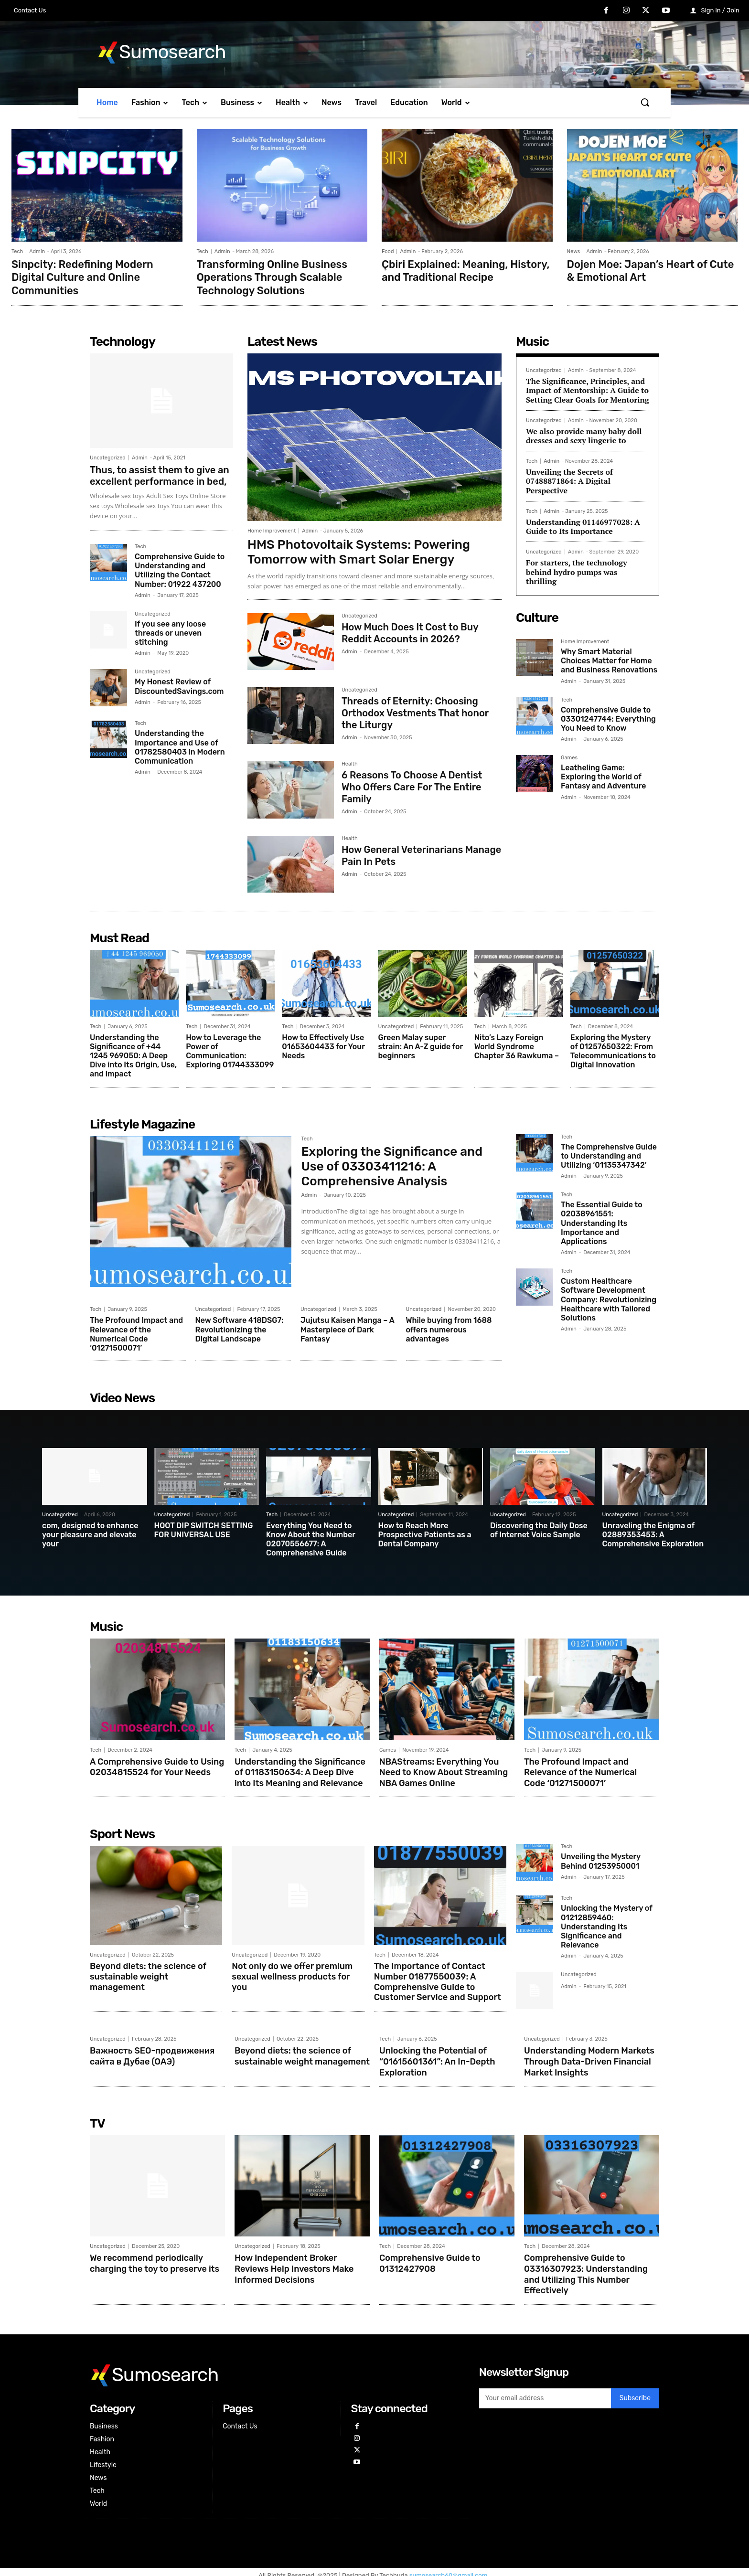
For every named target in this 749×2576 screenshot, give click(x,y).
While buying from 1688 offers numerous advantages (449, 1327)
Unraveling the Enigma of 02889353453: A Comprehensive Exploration (653, 1533)
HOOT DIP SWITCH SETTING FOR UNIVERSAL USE (203, 1529)
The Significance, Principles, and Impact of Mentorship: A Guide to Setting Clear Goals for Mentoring (587, 388)
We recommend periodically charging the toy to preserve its (154, 2258)
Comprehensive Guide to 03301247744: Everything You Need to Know (608, 717)
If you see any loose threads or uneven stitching (170, 631)
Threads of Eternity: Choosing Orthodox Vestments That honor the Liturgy (415, 711)
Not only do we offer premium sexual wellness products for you (292, 1973)
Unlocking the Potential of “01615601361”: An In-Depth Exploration (437, 2057)
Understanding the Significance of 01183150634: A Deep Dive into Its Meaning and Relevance (300, 1770)
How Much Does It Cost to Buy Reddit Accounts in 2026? (410, 631)
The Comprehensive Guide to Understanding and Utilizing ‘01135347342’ (609, 1154)
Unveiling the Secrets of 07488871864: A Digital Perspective (569, 479)
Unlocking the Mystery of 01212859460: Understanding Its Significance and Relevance (607, 1924)
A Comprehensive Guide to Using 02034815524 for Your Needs (157, 1765)
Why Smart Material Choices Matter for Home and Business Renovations (609, 659)
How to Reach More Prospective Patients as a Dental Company (424, 1533)
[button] (645, 102)
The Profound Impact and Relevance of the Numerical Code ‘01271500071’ (136, 1332)
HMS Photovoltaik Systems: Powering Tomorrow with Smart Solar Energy (358, 550)
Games (569, 756)
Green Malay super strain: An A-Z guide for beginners (420, 1045)
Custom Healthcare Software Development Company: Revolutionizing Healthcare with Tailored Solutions (608, 1298)
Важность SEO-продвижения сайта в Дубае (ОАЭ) (152, 2052)
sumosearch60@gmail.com (449, 2569)
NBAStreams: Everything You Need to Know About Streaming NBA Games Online (443, 1770)
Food (388, 251)
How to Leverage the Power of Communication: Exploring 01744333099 (230, 1050)
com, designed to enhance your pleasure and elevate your (90, 1533)
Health (350, 763)
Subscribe (635, 2392)
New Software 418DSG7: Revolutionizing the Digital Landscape (239, 1327)
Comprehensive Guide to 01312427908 (430, 2258)
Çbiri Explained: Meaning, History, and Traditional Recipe (466, 270)
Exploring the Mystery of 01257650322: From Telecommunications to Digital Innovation (613, 1050)
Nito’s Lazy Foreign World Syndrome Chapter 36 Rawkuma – (516, 1045)
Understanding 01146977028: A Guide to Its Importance (583, 525)
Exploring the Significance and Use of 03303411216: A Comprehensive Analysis (391, 1165)
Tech (17, 251)
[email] (545, 2392)
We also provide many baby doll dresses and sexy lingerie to (584, 434)
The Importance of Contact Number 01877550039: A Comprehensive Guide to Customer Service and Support (437, 1979)
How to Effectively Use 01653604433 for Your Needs (323, 1045)
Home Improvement (271, 529)
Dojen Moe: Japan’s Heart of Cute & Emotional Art (651, 270)
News (573, 251)
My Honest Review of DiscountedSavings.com (179, 685)
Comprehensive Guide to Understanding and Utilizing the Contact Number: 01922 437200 (180, 569)
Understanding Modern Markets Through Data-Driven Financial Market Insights (589, 2057)
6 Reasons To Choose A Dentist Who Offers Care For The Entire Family (412, 785)
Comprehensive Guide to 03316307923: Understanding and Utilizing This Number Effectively (586, 2268)
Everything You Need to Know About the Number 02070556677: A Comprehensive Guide (310, 1538)
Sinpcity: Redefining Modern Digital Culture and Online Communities (82, 276)
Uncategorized (108, 456)
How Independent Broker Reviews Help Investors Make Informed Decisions (294, 2263)
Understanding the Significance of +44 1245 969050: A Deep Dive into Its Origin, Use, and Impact (133, 1054)
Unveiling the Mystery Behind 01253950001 (601, 1858)
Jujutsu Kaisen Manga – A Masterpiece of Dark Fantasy (347, 1327)
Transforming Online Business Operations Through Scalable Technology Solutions (272, 276)
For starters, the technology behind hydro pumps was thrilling (576, 570)
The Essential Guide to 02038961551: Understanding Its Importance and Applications (601, 1222)
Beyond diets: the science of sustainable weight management (148, 1973)
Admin (37, 251)
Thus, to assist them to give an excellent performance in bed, (159, 474)
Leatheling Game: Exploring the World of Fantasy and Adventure (603, 775)
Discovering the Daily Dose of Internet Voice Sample (539, 1529)
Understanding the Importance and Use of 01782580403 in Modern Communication (180, 745)
